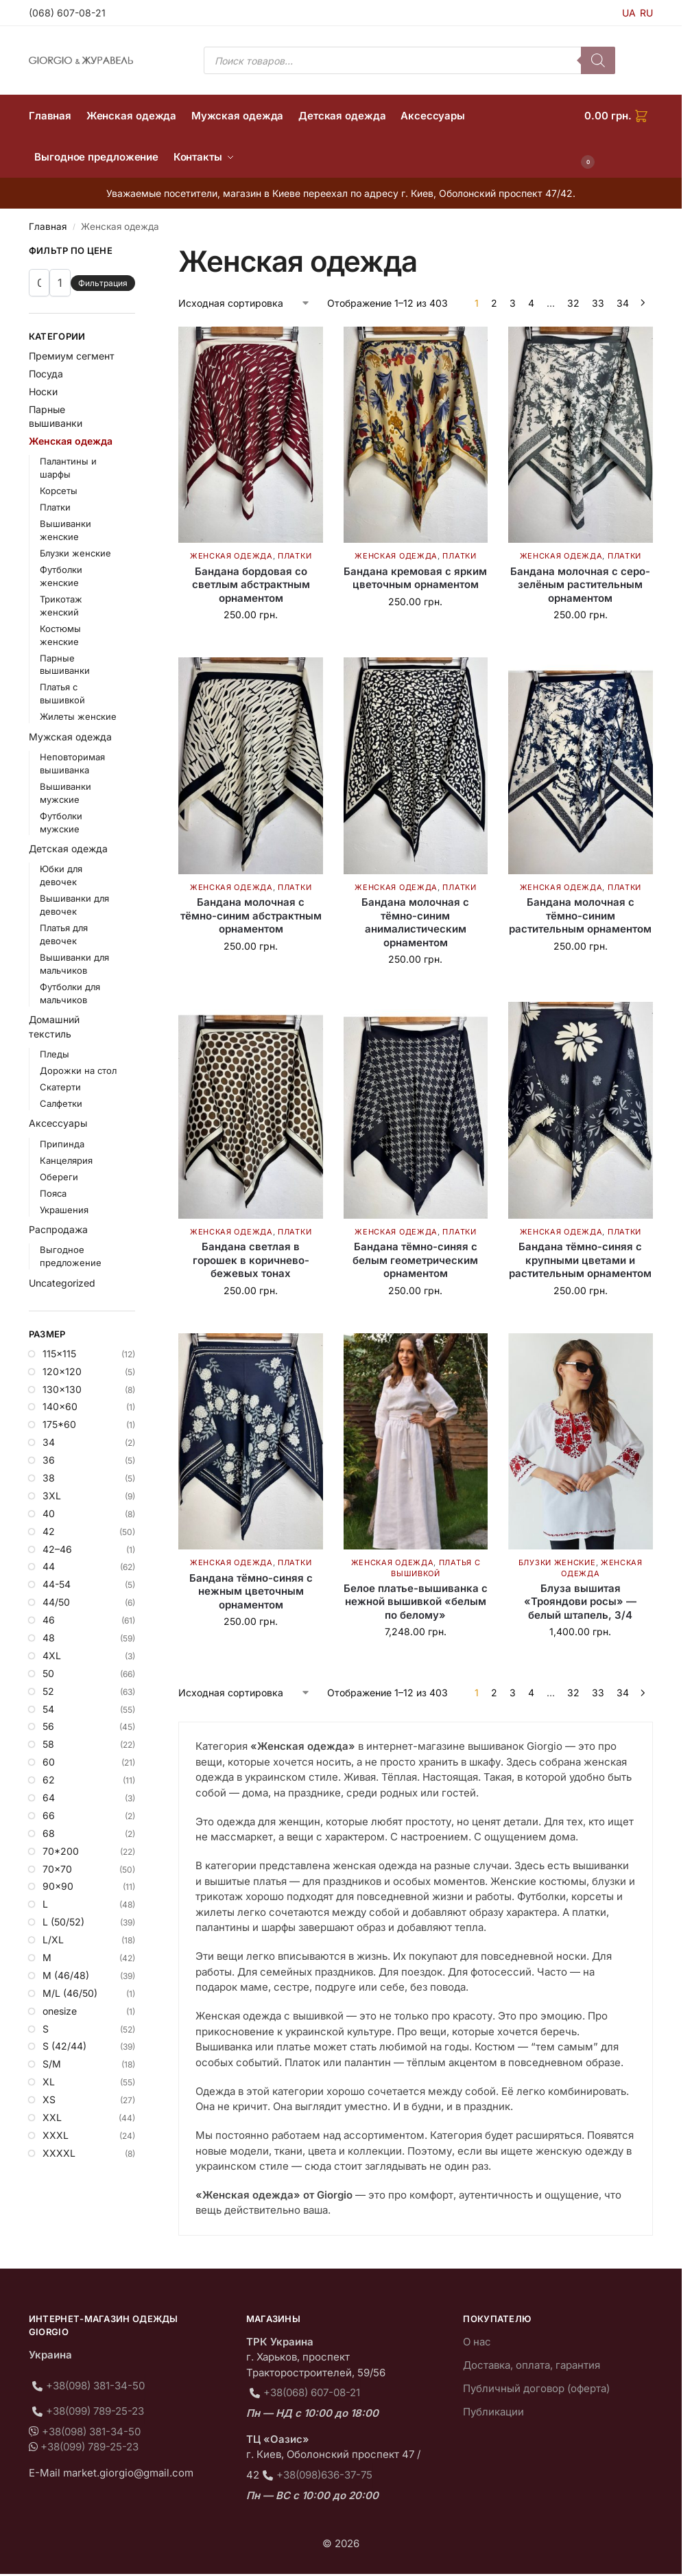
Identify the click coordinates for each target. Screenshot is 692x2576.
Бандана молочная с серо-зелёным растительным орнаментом (580, 585)
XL (49, 2081)
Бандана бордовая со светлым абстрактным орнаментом (251, 585)
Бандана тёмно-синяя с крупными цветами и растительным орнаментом (580, 1260)
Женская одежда (231, 556)
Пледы (54, 1054)
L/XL (53, 1939)
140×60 (60, 1406)
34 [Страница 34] (623, 303)
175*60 (59, 1424)
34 (49, 1442)
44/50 (56, 1602)
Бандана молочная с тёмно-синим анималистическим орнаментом (415, 922)
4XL (52, 1655)
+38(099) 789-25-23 (95, 2410)
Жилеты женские (78, 716)
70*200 (61, 1851)
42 (49, 1531)
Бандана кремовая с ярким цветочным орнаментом (415, 578)
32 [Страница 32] (573, 303)
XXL (52, 2117)
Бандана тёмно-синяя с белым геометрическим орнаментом (415, 1260)
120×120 (62, 1371)
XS (49, 2099)
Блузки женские (557, 1562)
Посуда (46, 373)
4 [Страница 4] (531, 303)
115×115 (59, 1353)
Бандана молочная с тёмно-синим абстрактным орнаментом (251, 915)
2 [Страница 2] (494, 303)
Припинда (62, 1143)
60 (49, 1762)
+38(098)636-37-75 (324, 2474)
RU (646, 13)
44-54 (57, 1584)
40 (49, 1513)
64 (49, 1797)
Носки (43, 391)
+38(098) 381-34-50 (95, 2385)
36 (49, 1460)
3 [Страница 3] (513, 303)
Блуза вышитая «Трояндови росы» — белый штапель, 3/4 (580, 1601)
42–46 (57, 1549)
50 (48, 1673)
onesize (60, 2011)
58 (48, 1744)
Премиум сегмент (72, 356)
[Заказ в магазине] (244, 303)
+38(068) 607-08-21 (311, 2392)
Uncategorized (62, 1283)
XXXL (56, 2135)
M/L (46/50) (70, 1993)
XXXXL (59, 2153)
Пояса (53, 1193)
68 (49, 1833)
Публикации (493, 2411)
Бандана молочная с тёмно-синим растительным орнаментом (580, 915)
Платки (294, 556)
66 (49, 1815)
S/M (52, 2064)
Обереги (59, 1176)
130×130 (62, 1389)
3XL (52, 1495)
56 (48, 1726)
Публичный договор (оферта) (536, 2388)
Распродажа (58, 1229)
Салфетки (61, 1103)
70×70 (57, 1869)
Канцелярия (66, 1160)
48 (49, 1637)
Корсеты (58, 490)
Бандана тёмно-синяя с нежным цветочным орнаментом (251, 1591)
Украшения (64, 1209)
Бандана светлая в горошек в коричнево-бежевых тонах (251, 1260)
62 (49, 1779)
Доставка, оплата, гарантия (531, 2365)
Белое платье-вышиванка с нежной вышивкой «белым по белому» (416, 1601)
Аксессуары (58, 1123)
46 (49, 1620)
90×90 (58, 1886)
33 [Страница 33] (598, 303)
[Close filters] (139, 252)
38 (49, 1478)
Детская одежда (68, 848)
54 (48, 1709)
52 (48, 1691)
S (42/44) (64, 2046)
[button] (618, 136)
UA (629, 13)
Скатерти (60, 1086)
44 (49, 1566)
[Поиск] (598, 60)
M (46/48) (66, 1975)
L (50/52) (63, 1922)
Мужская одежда (70, 736)
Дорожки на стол (78, 1070)
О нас (477, 2341)
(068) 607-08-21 (67, 13)
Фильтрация (103, 283)
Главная (48, 226)
